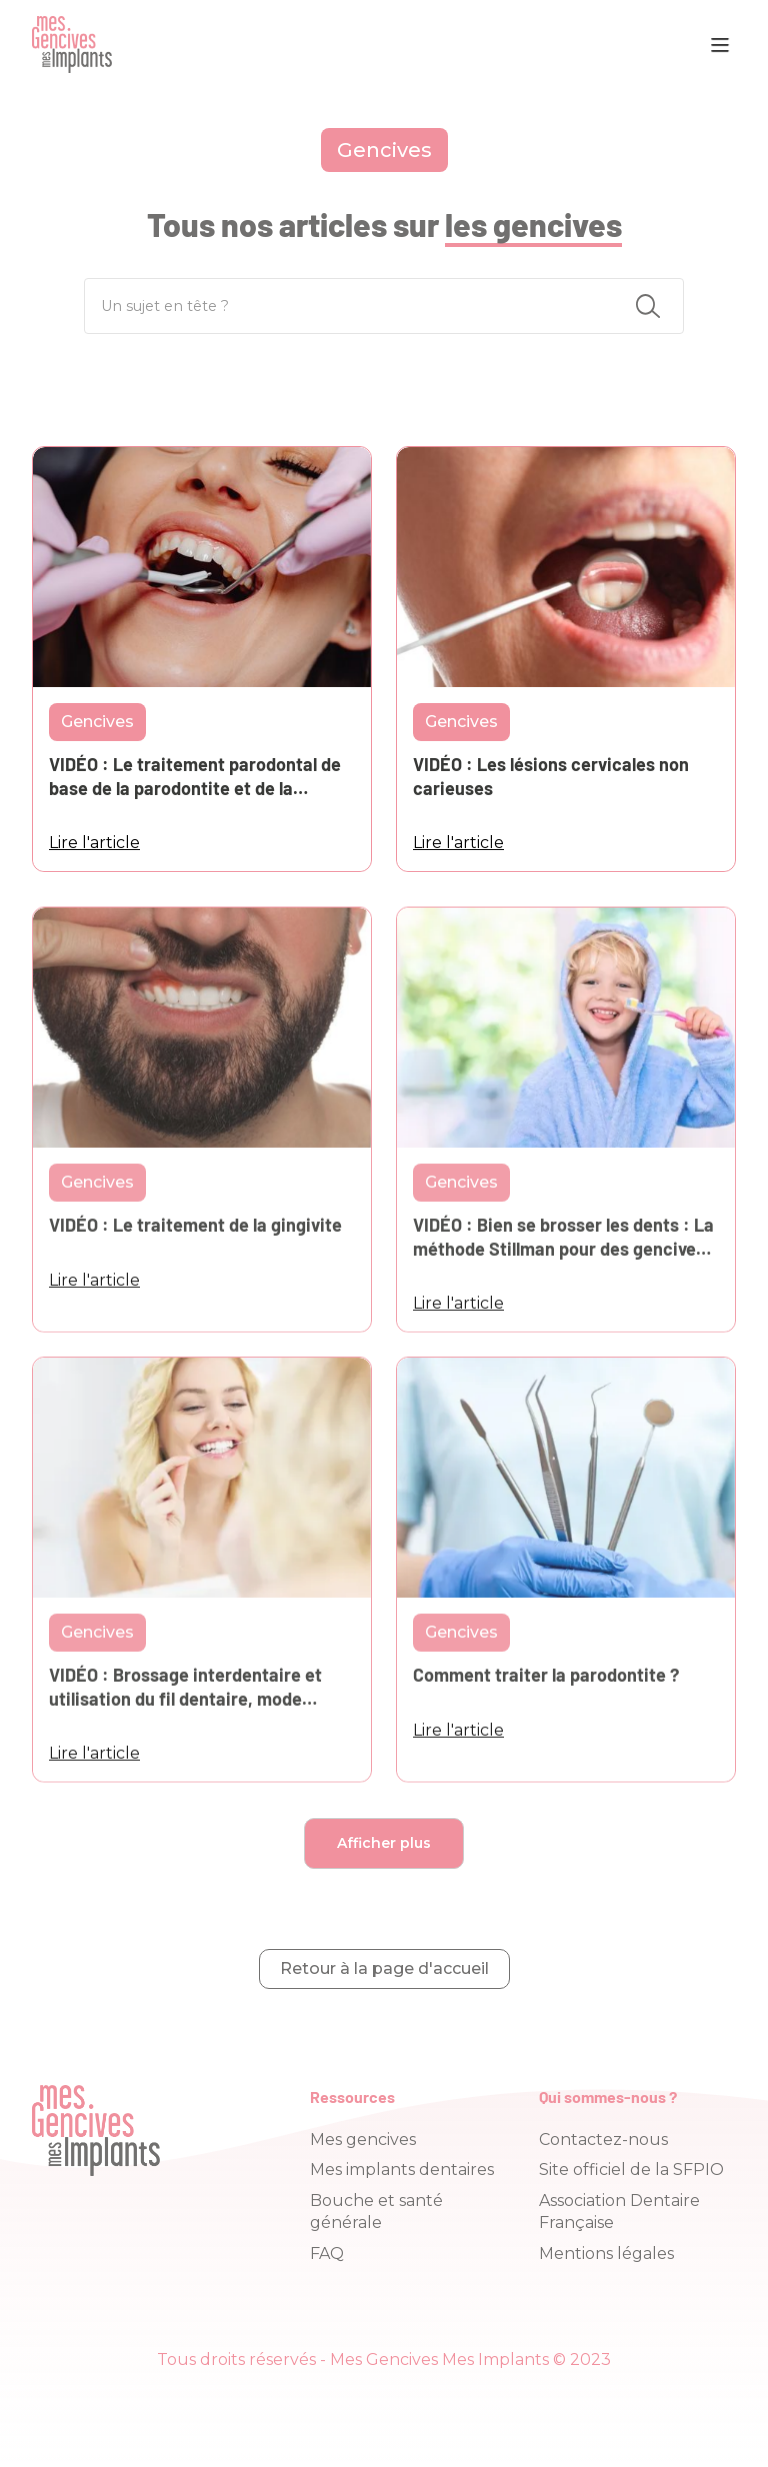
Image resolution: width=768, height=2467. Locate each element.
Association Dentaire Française (619, 2211)
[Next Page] (384, 1843)
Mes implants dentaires (402, 2169)
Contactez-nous (603, 2139)
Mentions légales (606, 2253)
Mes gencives (363, 2139)
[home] (72, 44)
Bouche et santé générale (376, 2211)
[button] (720, 45)
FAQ (327, 2253)
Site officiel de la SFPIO (631, 2169)
